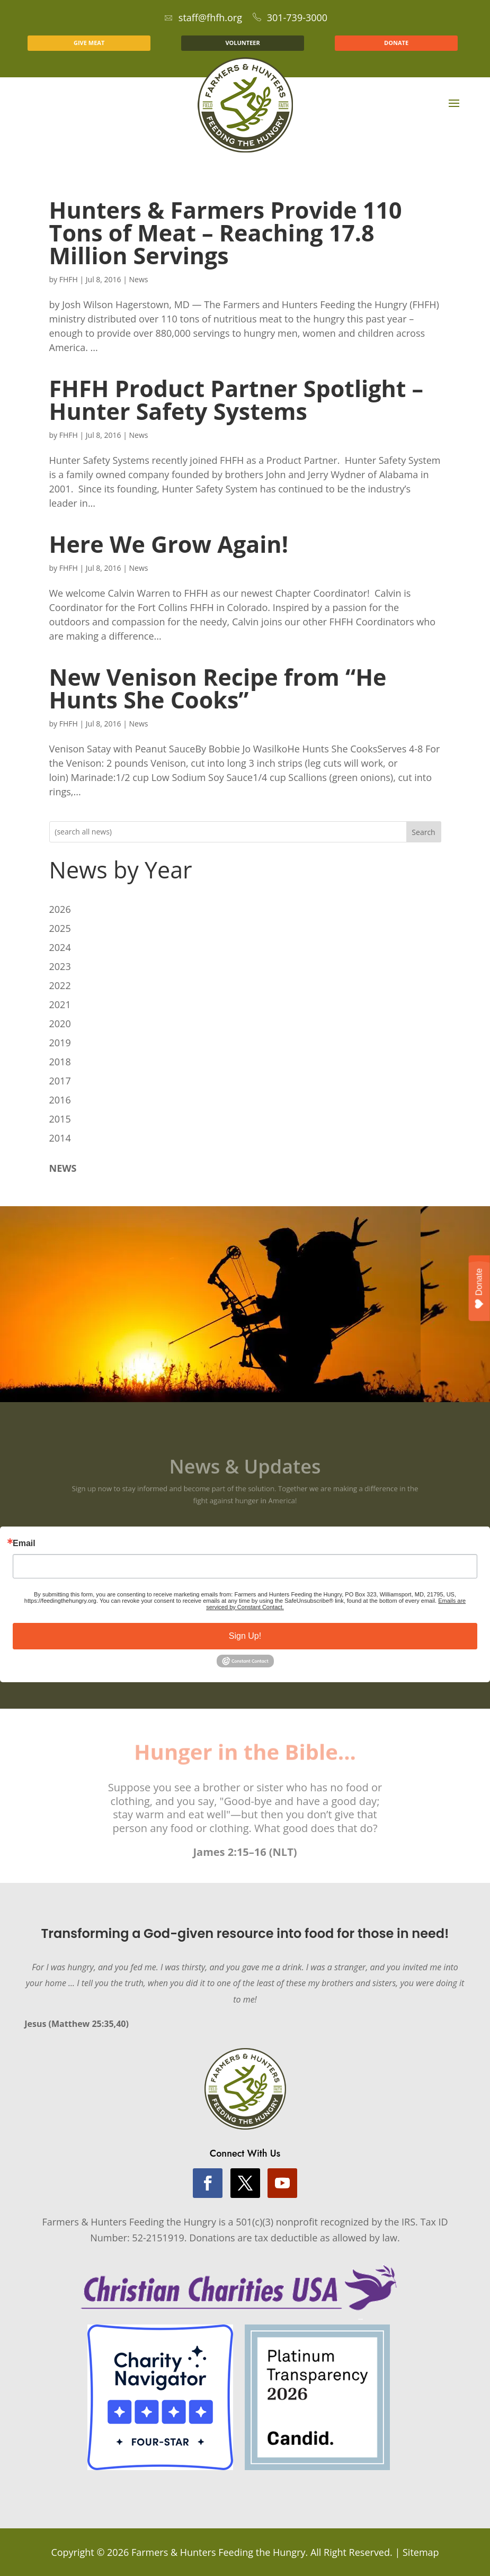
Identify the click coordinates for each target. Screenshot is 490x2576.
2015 (60, 1118)
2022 (60, 985)
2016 (60, 1099)
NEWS (63, 1168)
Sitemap (421, 2552)
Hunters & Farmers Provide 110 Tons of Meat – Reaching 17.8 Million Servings (225, 232)
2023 (60, 966)
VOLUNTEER (242, 43)
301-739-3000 (290, 17)
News (138, 279)
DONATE (396, 43)
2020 (60, 1023)
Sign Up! (245, 1635)
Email (24, 1543)
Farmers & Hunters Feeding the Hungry (218, 2552)
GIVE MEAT (89, 43)
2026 (60, 909)
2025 (60, 928)
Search (423, 832)
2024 (60, 947)
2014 (60, 1138)
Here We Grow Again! (168, 544)
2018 (60, 1061)
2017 (60, 1080)
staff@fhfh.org (203, 17)
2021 (60, 1004)
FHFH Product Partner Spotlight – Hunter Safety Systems (236, 400)
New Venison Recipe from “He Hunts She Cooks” (218, 688)
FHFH (68, 279)
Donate (479, 1288)
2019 (60, 1042)
